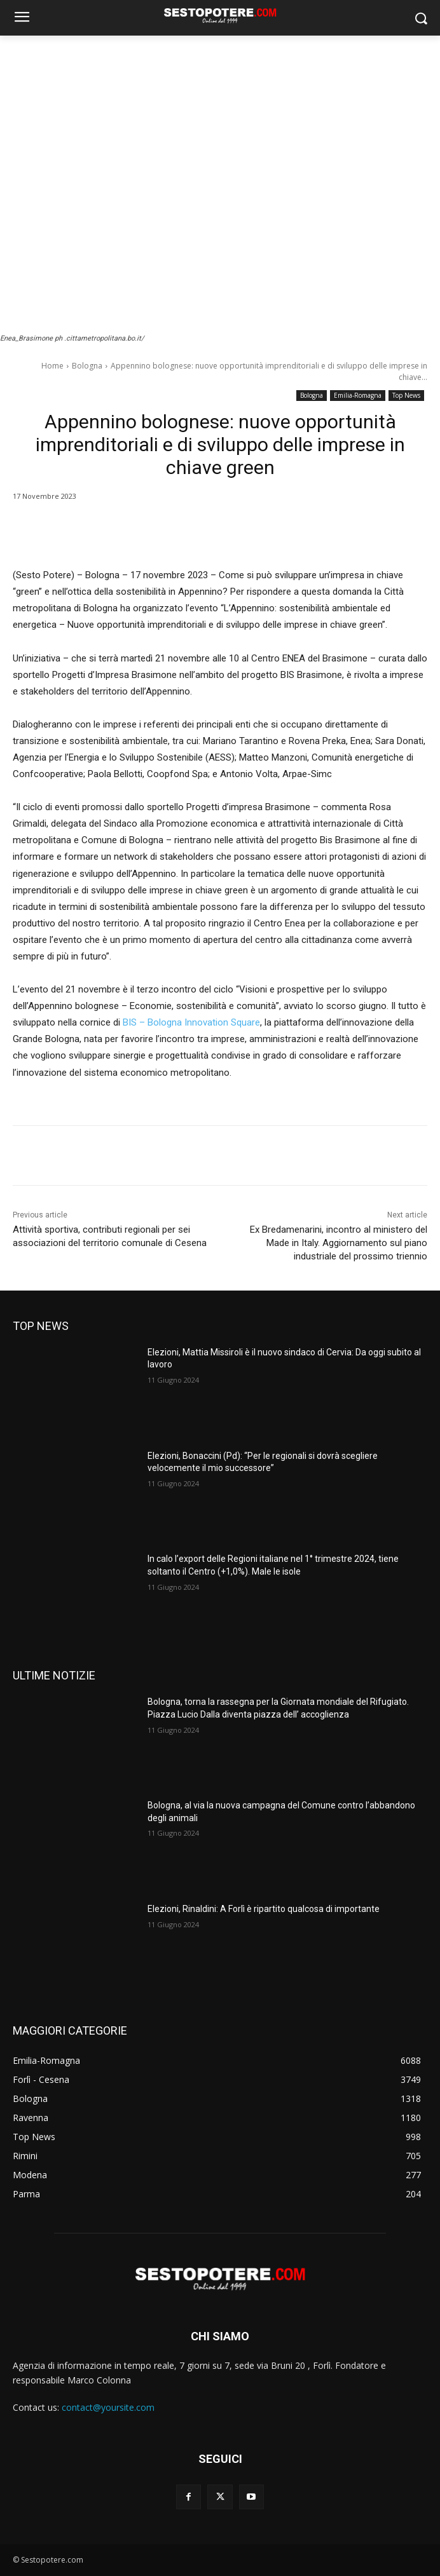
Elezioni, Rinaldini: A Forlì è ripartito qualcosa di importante (264, 1909)
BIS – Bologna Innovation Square (191, 1022)
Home (52, 365)
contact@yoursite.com (108, 2407)
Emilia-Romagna (357, 395)
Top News (406, 395)
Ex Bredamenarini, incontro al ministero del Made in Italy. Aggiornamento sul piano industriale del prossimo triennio (338, 1243)
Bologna (87, 365)
